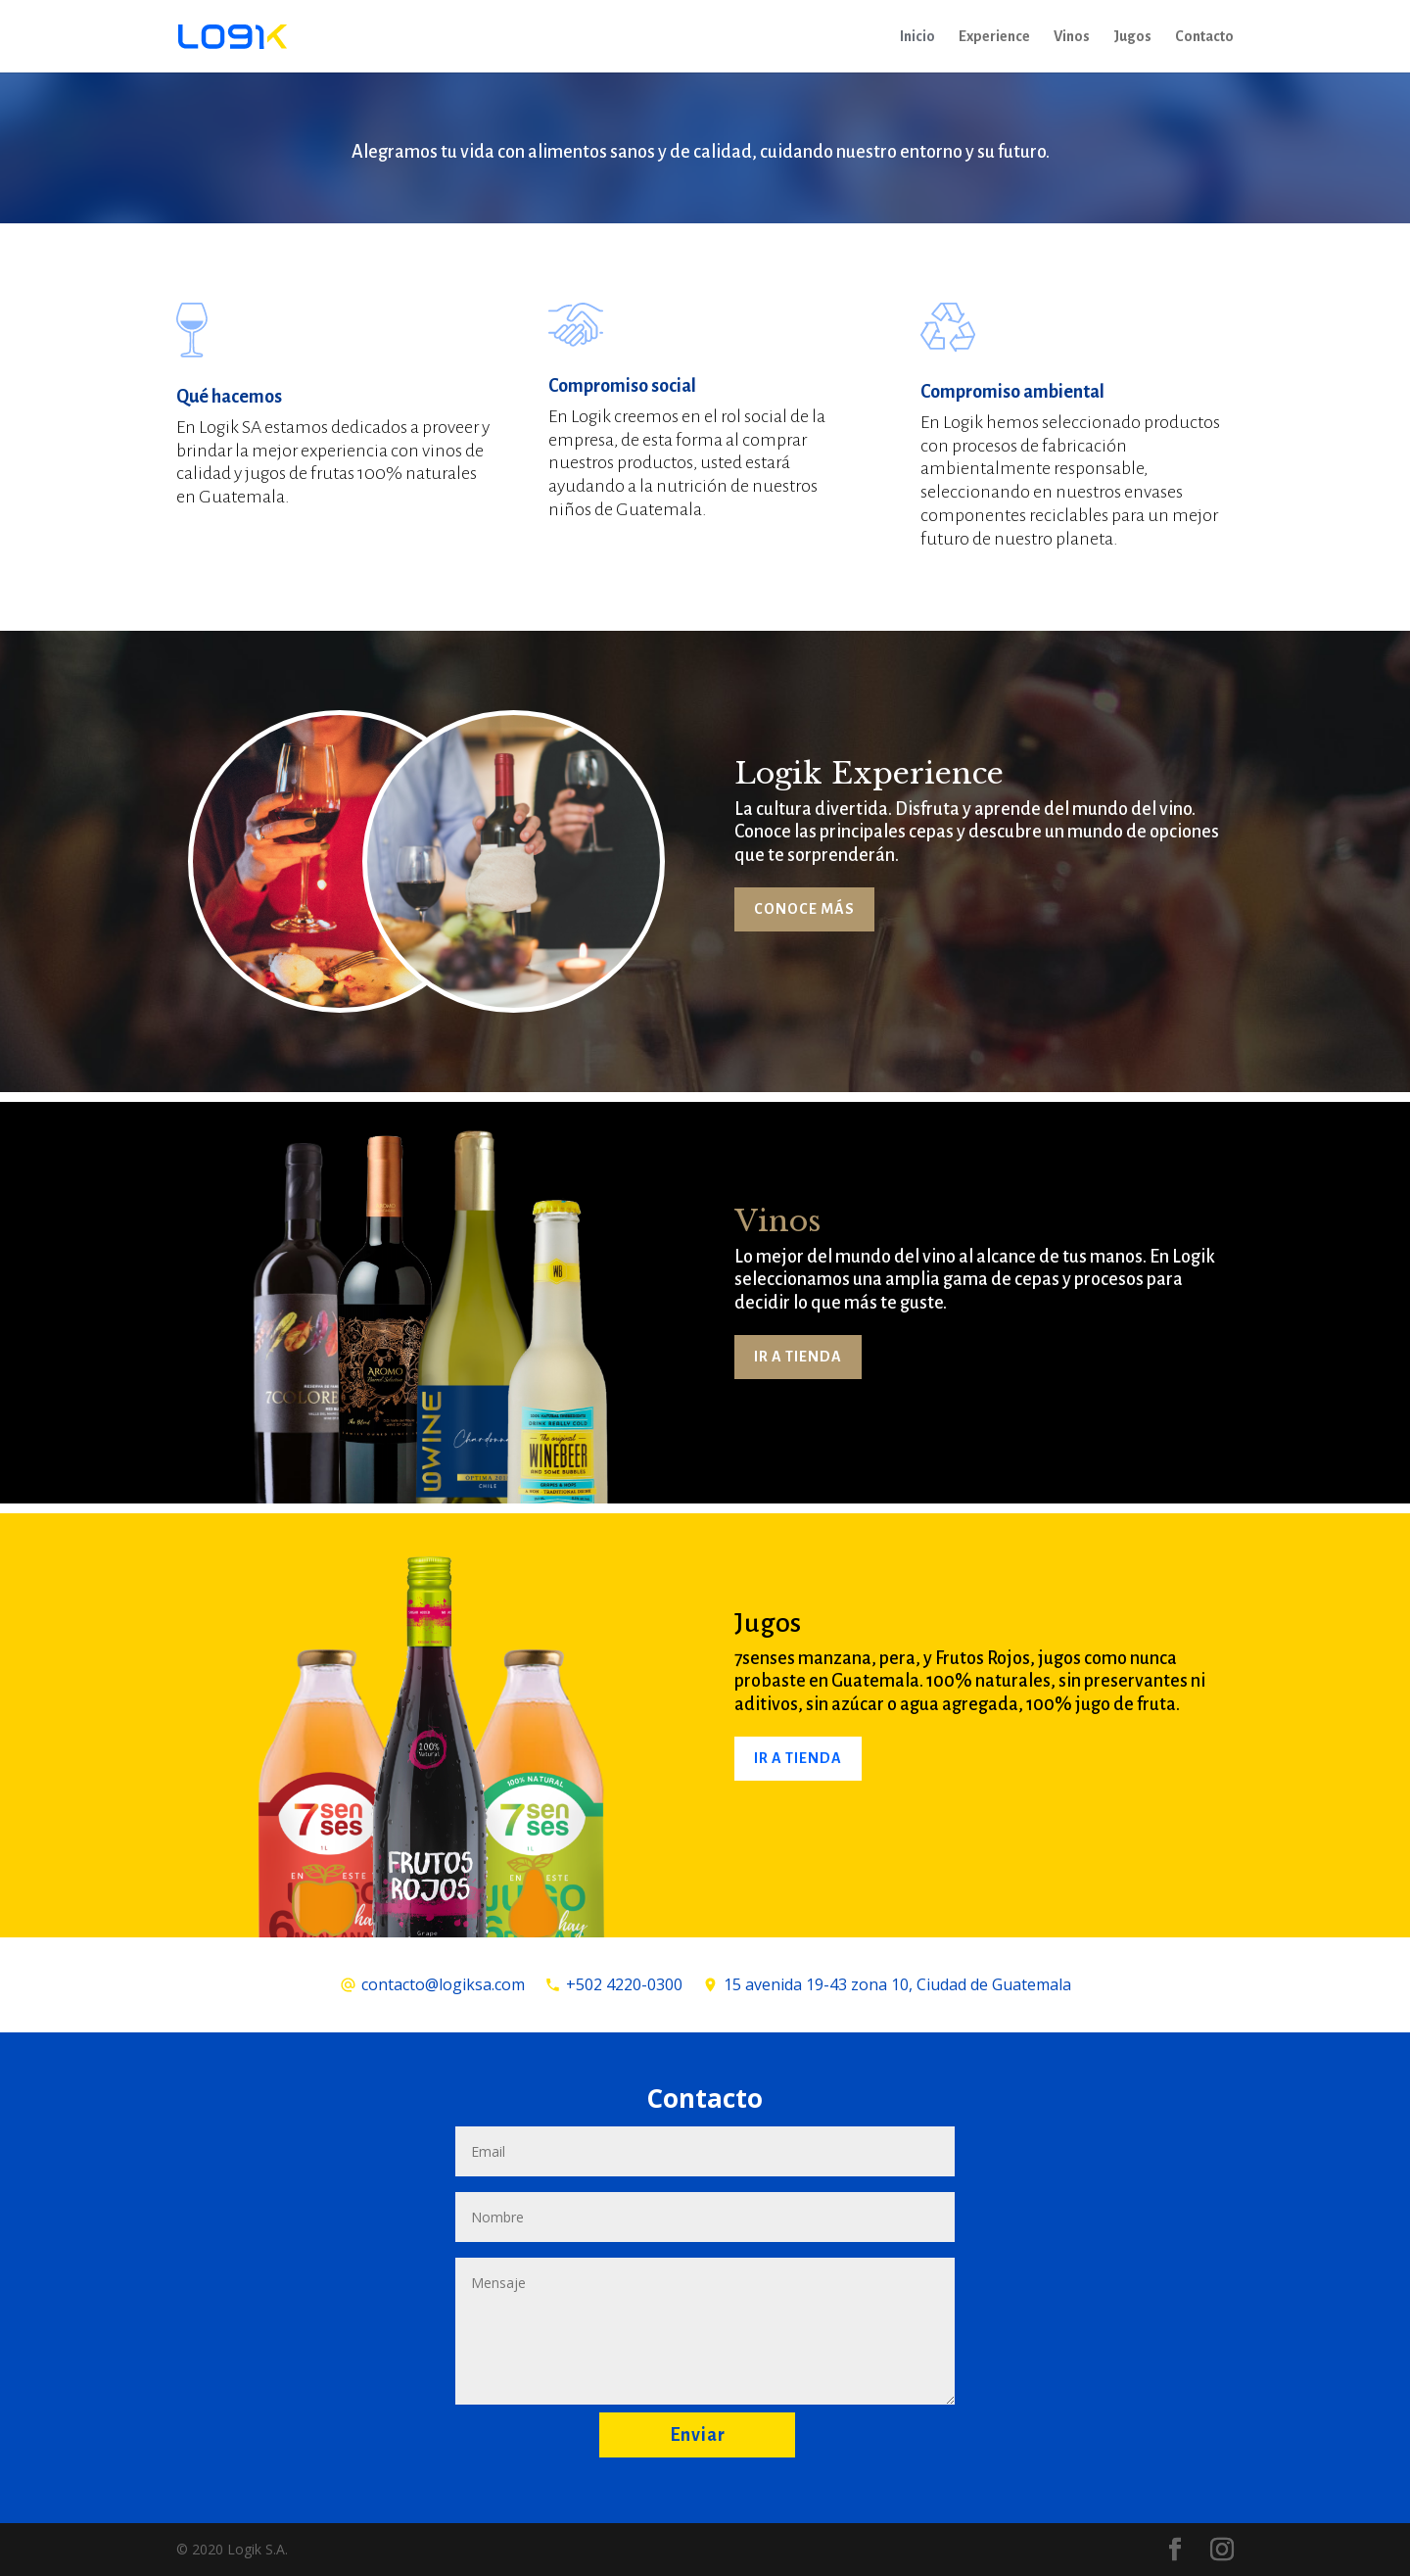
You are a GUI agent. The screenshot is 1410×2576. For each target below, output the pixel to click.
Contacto (1204, 36)
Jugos (1132, 36)
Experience (994, 36)
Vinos (1072, 36)
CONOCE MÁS (804, 909)
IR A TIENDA (798, 1356)
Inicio (917, 36)
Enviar (698, 2435)
